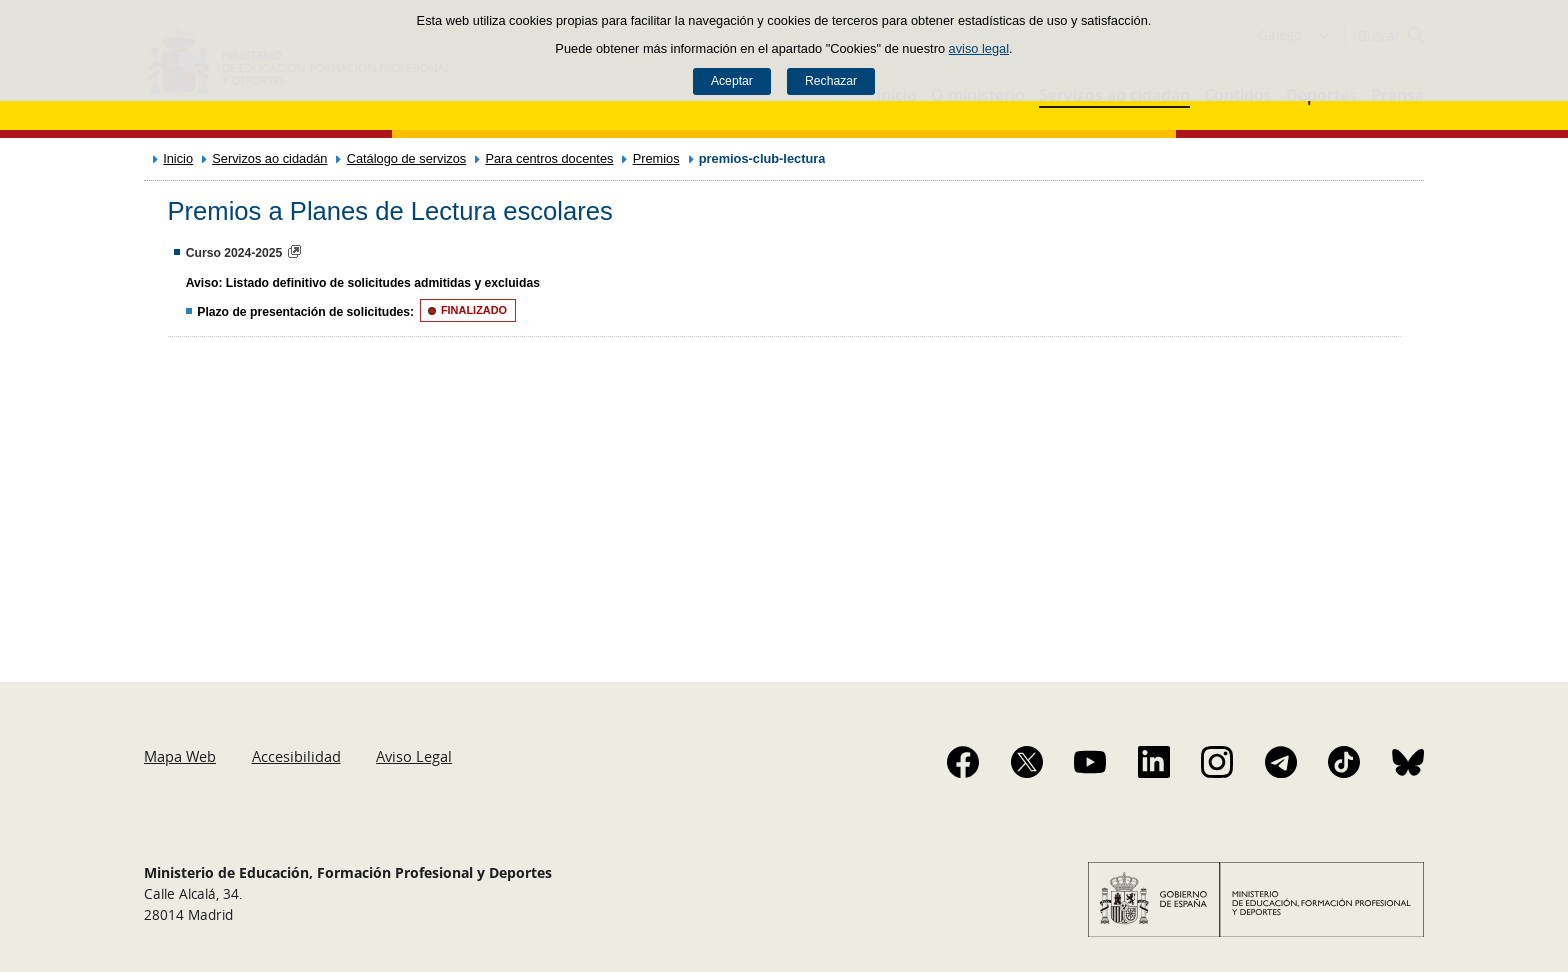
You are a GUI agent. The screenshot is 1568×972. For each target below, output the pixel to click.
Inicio (178, 158)
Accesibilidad (296, 756)
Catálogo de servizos (407, 158)
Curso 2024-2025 (234, 253)
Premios (656, 158)
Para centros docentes (549, 158)
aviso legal (979, 48)
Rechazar (831, 81)
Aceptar (732, 81)
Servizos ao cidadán (269, 158)
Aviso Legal (414, 756)
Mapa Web (180, 756)
